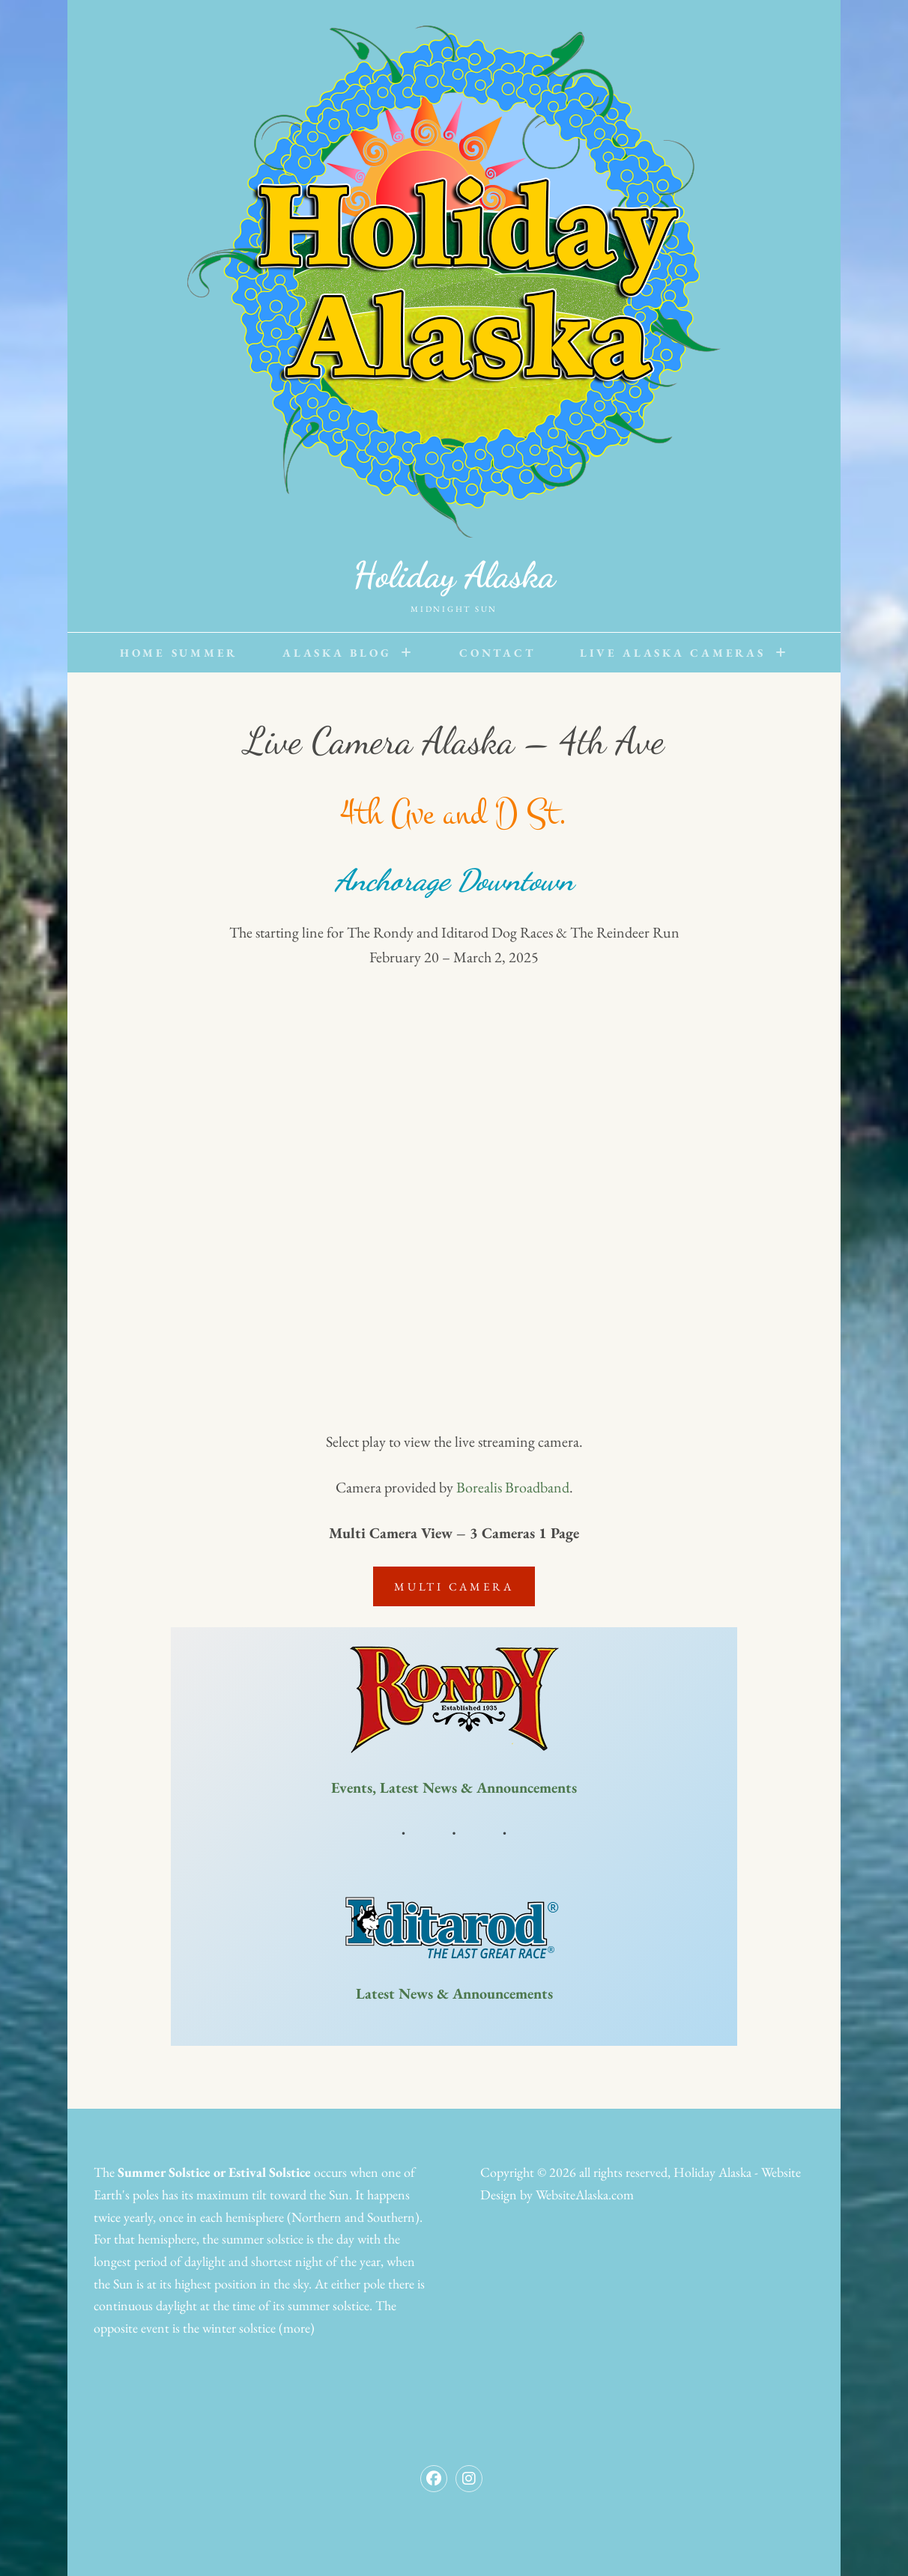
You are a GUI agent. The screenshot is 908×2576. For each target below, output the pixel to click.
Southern (391, 2217)
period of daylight (180, 2261)
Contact (497, 652)
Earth (108, 2194)
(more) (297, 2327)
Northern (316, 2217)
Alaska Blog (336, 652)
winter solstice (239, 2327)
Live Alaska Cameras (672, 652)
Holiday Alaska (454, 574)
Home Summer (178, 652)
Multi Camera (454, 1586)
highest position (216, 2283)
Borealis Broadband (512, 1487)
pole (374, 2283)
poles (146, 2194)
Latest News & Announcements (454, 1993)
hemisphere (255, 2217)
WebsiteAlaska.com (585, 2194)
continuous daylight (145, 2305)
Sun (339, 2194)
